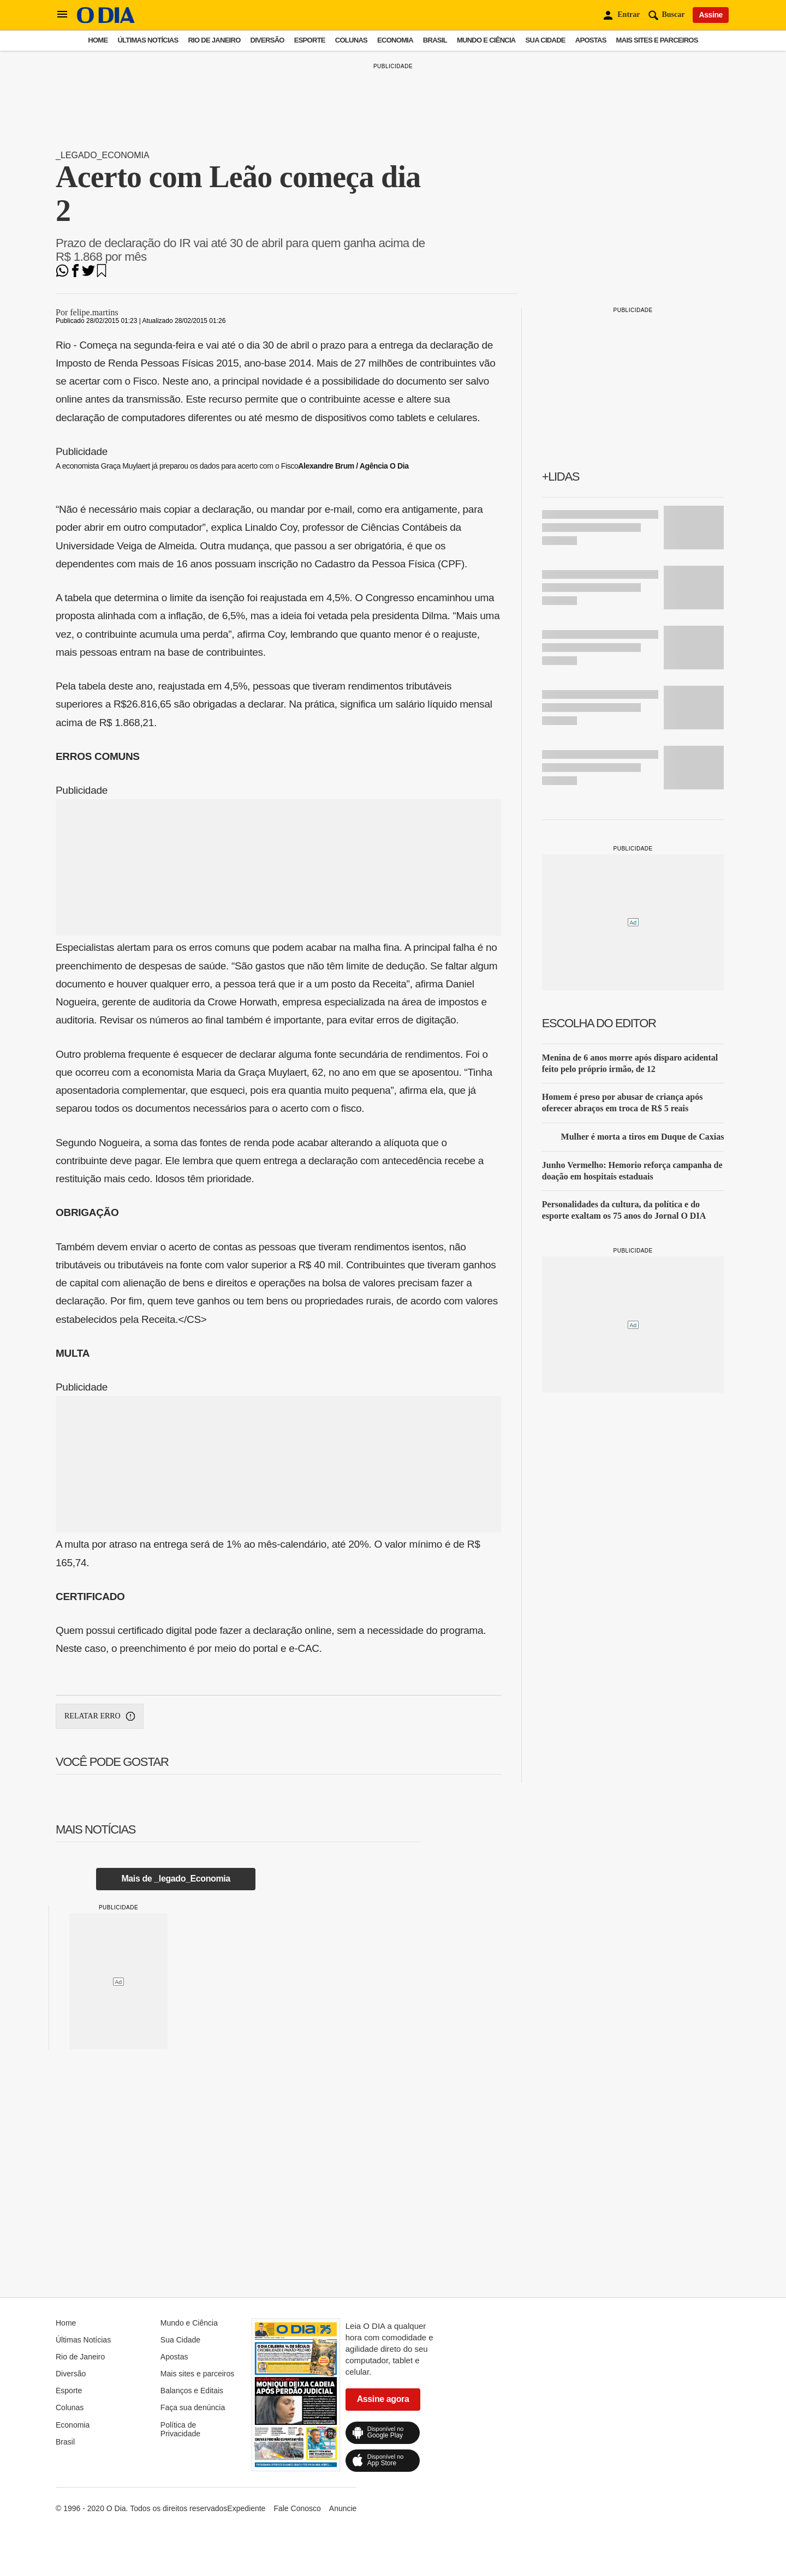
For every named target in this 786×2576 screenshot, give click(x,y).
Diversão (267, 40)
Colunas (351, 40)
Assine (711, 14)
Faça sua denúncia (192, 2407)
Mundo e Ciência (486, 40)
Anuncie (343, 2508)
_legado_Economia (103, 155)
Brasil (435, 40)
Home (98, 40)
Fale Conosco (296, 2508)
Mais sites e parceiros (657, 40)
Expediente (246, 2508)
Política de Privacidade (180, 2429)
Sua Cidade (545, 40)
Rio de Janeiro (214, 40)
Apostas (590, 40)
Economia (395, 40)
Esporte (309, 40)
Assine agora (383, 2399)
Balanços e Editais (191, 2390)
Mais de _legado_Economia (175, 1878)
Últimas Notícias (147, 40)
